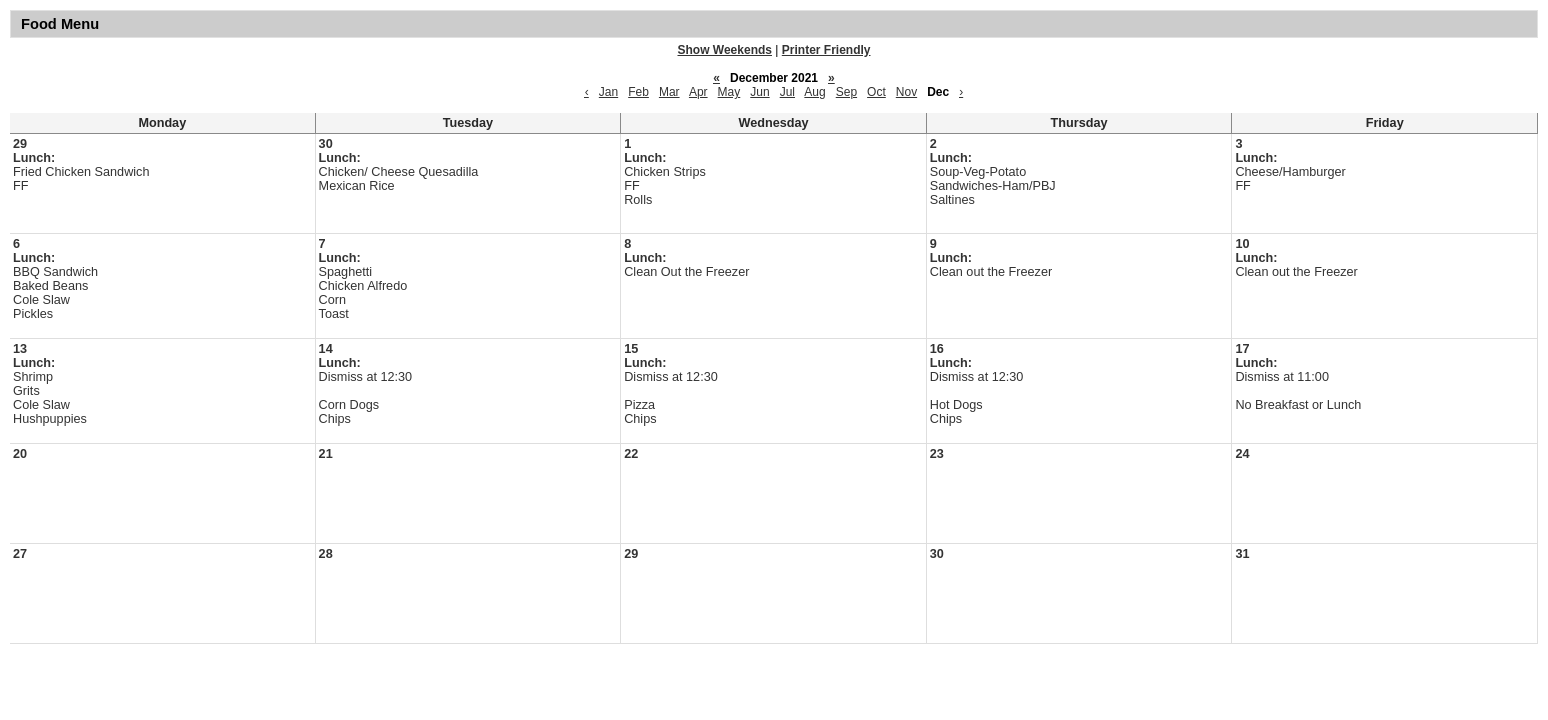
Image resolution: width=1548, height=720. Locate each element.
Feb (638, 92)
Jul (787, 92)
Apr (698, 92)
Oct (876, 92)
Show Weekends (725, 50)
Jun (759, 92)
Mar (669, 92)
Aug (814, 92)
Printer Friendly (826, 50)
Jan (608, 92)
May (729, 92)
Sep (846, 92)
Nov (906, 92)
